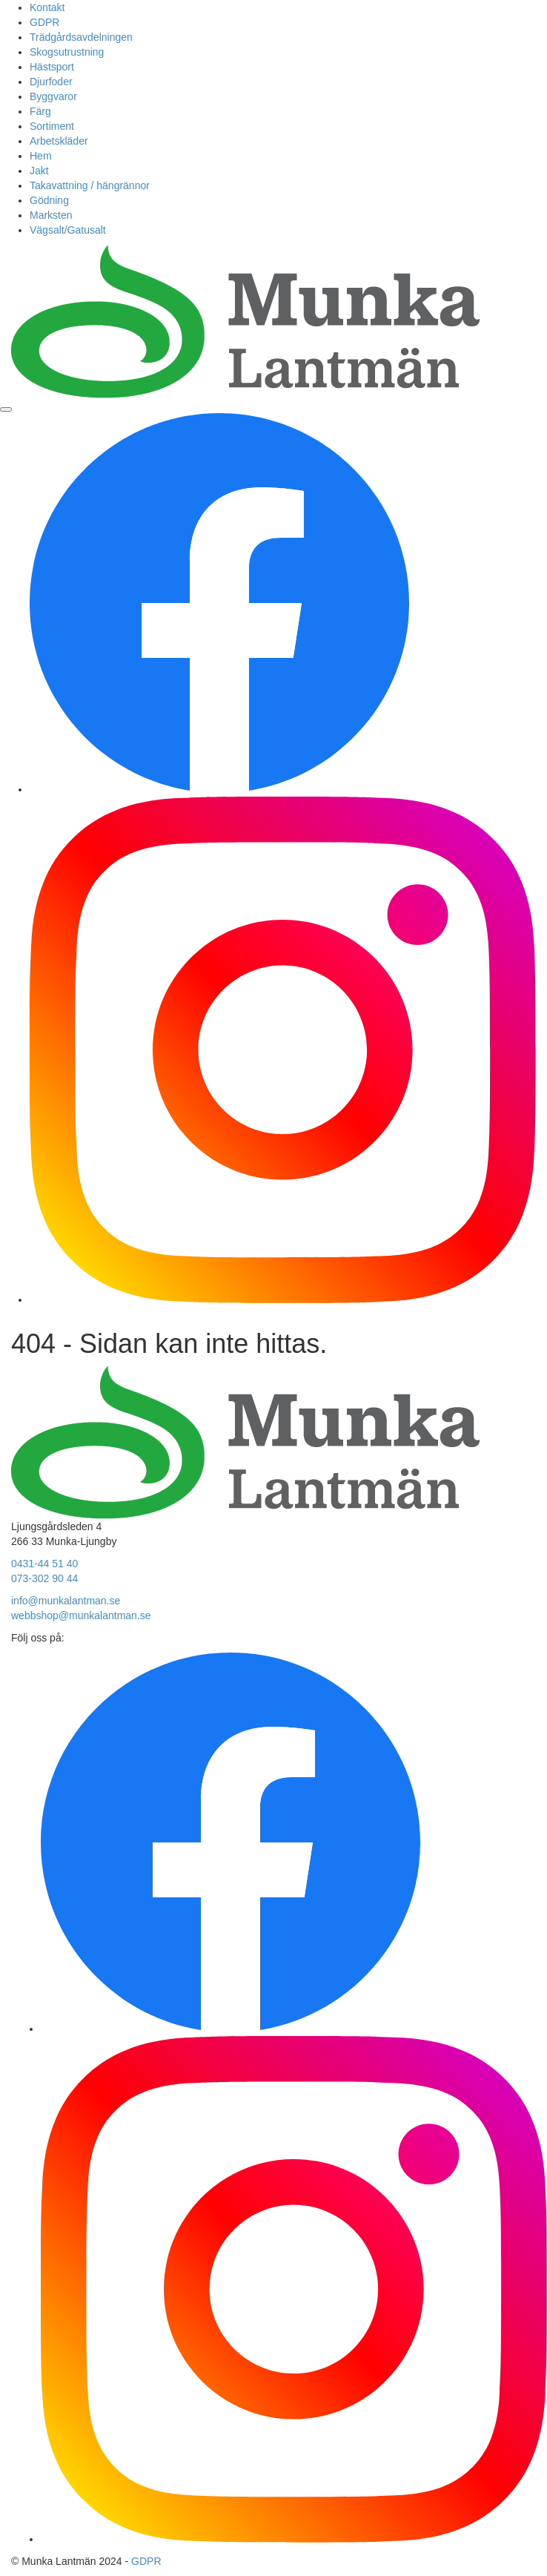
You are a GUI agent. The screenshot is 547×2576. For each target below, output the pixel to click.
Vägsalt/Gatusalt (68, 230)
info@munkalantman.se (65, 1601)
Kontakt (47, 7)
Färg (40, 111)
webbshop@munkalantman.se (81, 1615)
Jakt (39, 171)
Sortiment (52, 126)
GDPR (44, 22)
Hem (41, 156)
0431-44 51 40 (44, 1563)
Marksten (51, 215)
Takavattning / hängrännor (90, 185)
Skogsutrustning (67, 52)
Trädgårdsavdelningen (81, 37)
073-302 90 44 (44, 1578)
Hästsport (52, 67)
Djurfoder (51, 82)
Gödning (49, 200)
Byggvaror (53, 96)
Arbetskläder (59, 141)
